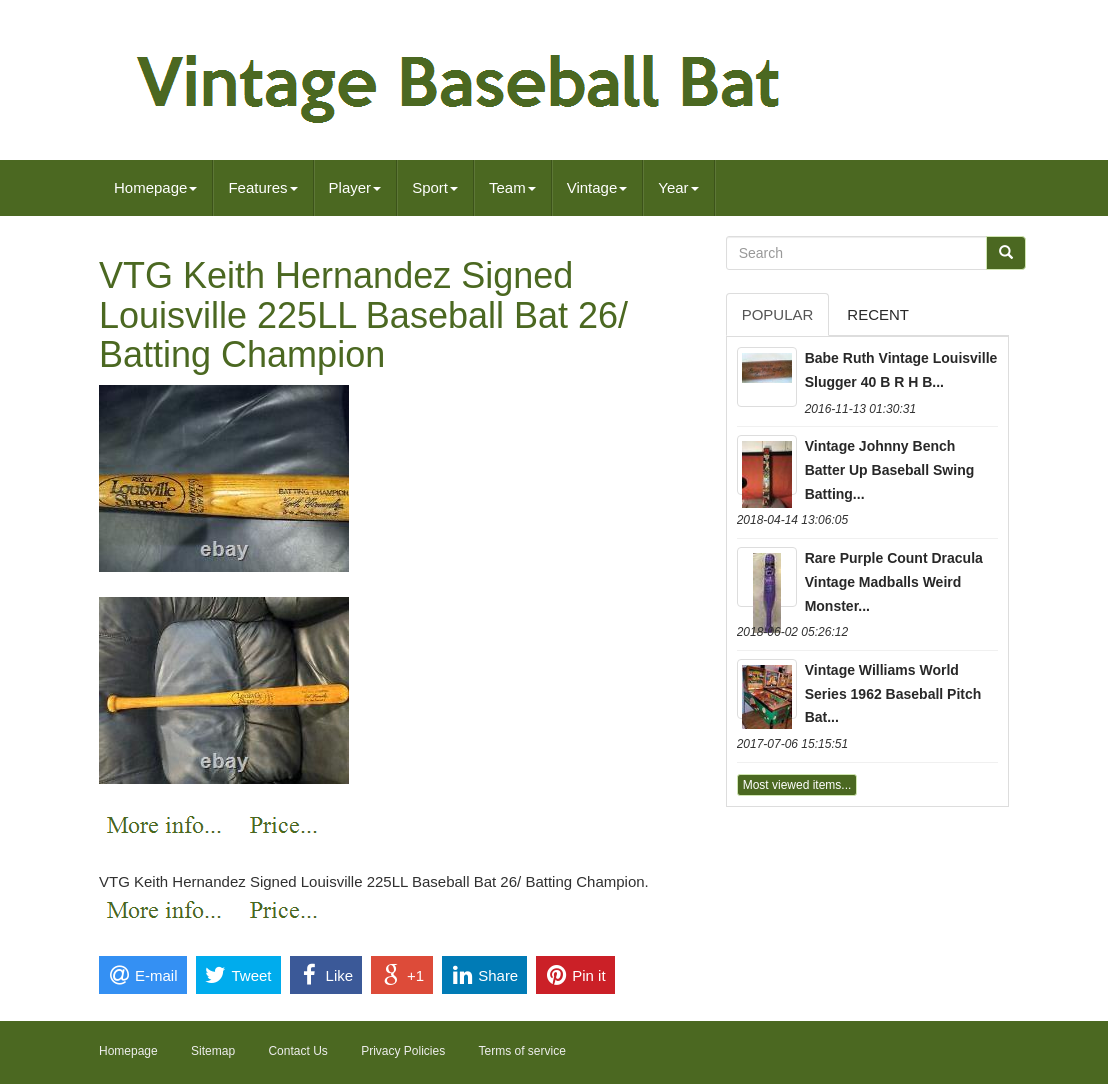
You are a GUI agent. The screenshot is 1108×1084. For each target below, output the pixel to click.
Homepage (155, 187)
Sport (435, 187)
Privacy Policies (403, 1051)
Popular (778, 314)
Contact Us (297, 1051)
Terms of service (522, 1051)
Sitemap (213, 1051)
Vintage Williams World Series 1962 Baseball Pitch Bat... (893, 694)
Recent (878, 314)
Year (678, 187)
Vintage (597, 187)
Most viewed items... (797, 785)
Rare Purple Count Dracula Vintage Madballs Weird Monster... (894, 582)
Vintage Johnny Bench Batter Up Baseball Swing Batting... (890, 470)
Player (355, 187)
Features (262, 187)
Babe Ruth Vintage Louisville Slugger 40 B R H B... (901, 370)
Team (512, 187)
